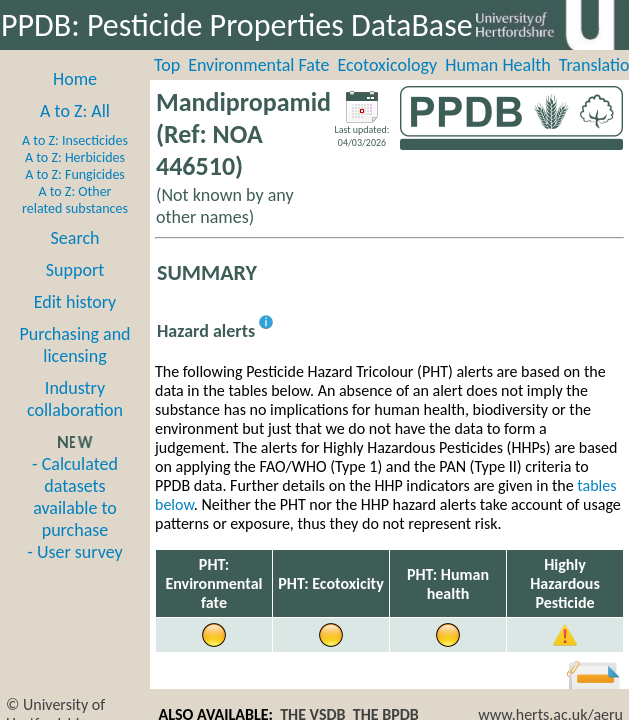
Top (167, 65)
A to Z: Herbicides (75, 157)
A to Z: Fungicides (75, 174)
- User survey (74, 552)
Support (75, 270)
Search (75, 238)
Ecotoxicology (388, 65)
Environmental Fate (258, 65)
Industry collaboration (75, 399)
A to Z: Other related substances (75, 200)
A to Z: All (75, 111)
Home (75, 79)
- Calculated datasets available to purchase (75, 497)
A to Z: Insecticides (75, 140)
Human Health (498, 65)
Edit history (75, 302)
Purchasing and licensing (74, 345)
